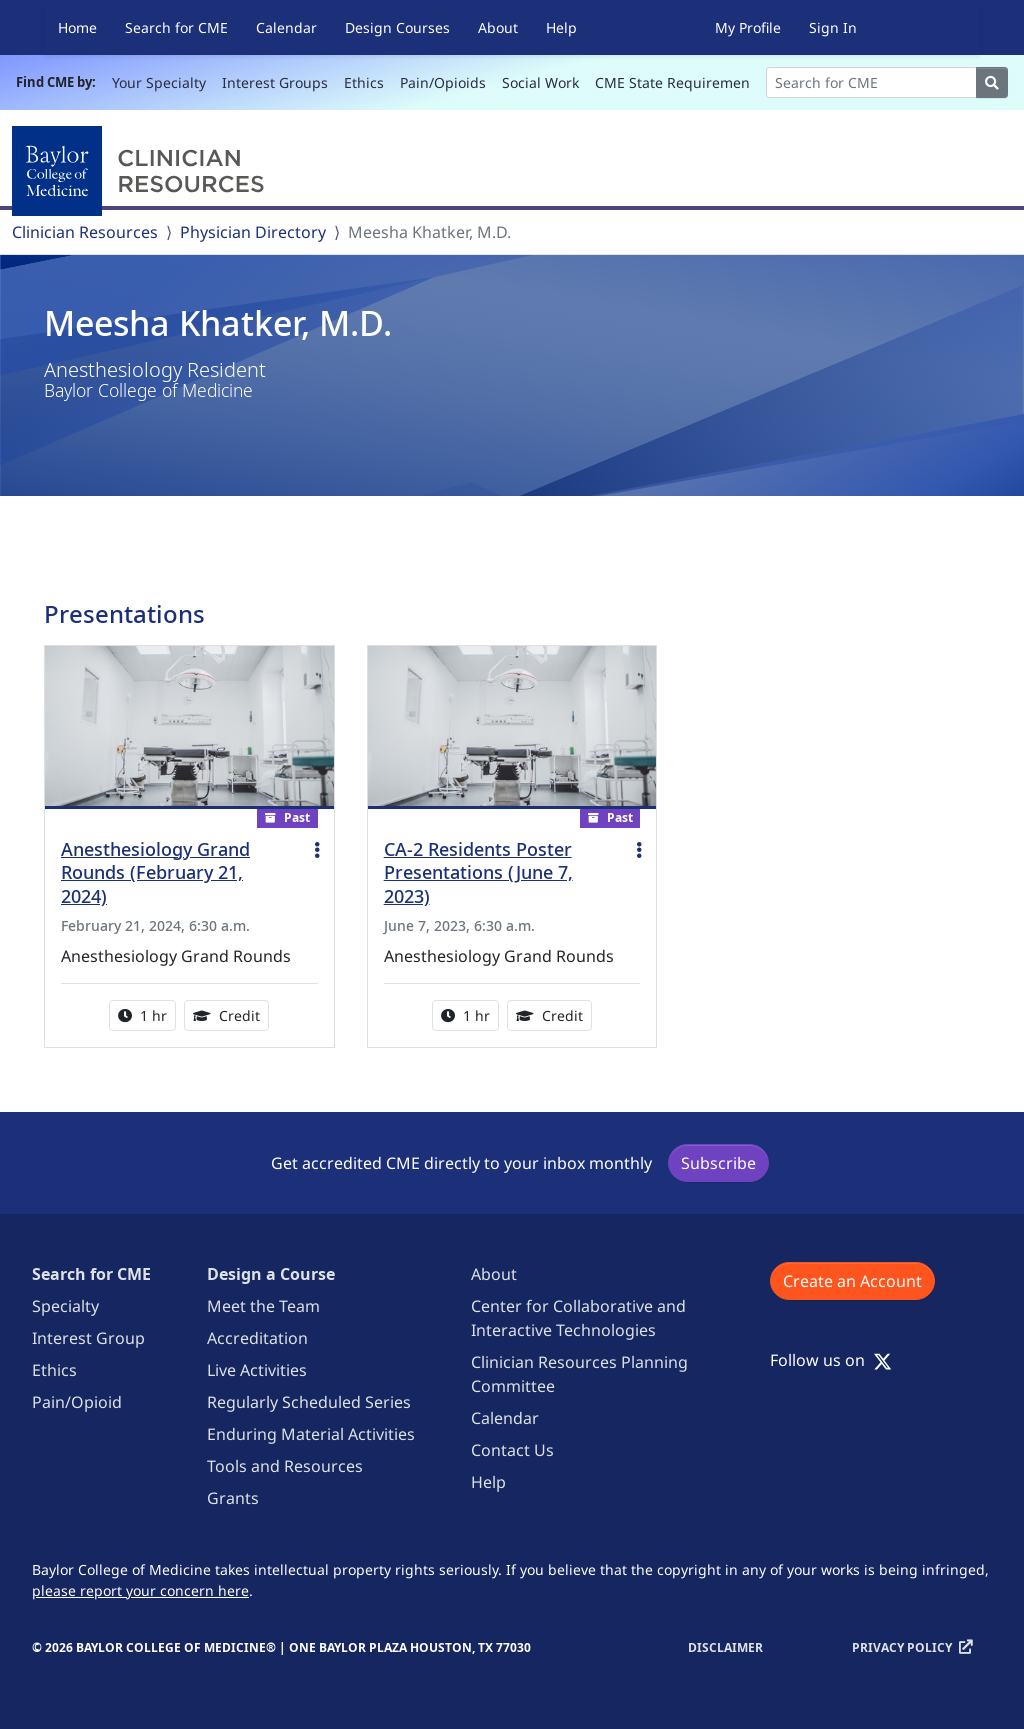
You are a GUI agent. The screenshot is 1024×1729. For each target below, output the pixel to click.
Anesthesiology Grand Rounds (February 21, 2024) (155, 873)
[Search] (871, 82)
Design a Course (271, 1274)
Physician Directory (253, 232)
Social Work (540, 82)
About (498, 27)
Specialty (65, 1306)
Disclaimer (725, 1647)
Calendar (286, 27)
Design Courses (397, 27)
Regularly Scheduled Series (309, 1402)
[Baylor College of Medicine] (142, 171)
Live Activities (257, 1370)
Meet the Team (263, 1306)
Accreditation (257, 1338)
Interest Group (88, 1338)
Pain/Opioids (443, 82)
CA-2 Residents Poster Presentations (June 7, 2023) (478, 873)
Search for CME (176, 27)
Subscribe (718, 1163)
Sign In (833, 27)
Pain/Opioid (77, 1402)
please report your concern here (140, 1590)
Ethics (364, 82)
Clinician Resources (85, 232)
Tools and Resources (285, 1466)
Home (77, 27)
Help (561, 27)
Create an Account (852, 1281)
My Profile (748, 27)
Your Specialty (159, 82)
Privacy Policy (902, 1647)
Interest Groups (275, 82)
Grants (233, 1498)
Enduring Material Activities (311, 1434)
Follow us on (831, 1360)
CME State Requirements (678, 82)
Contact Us (512, 1450)
